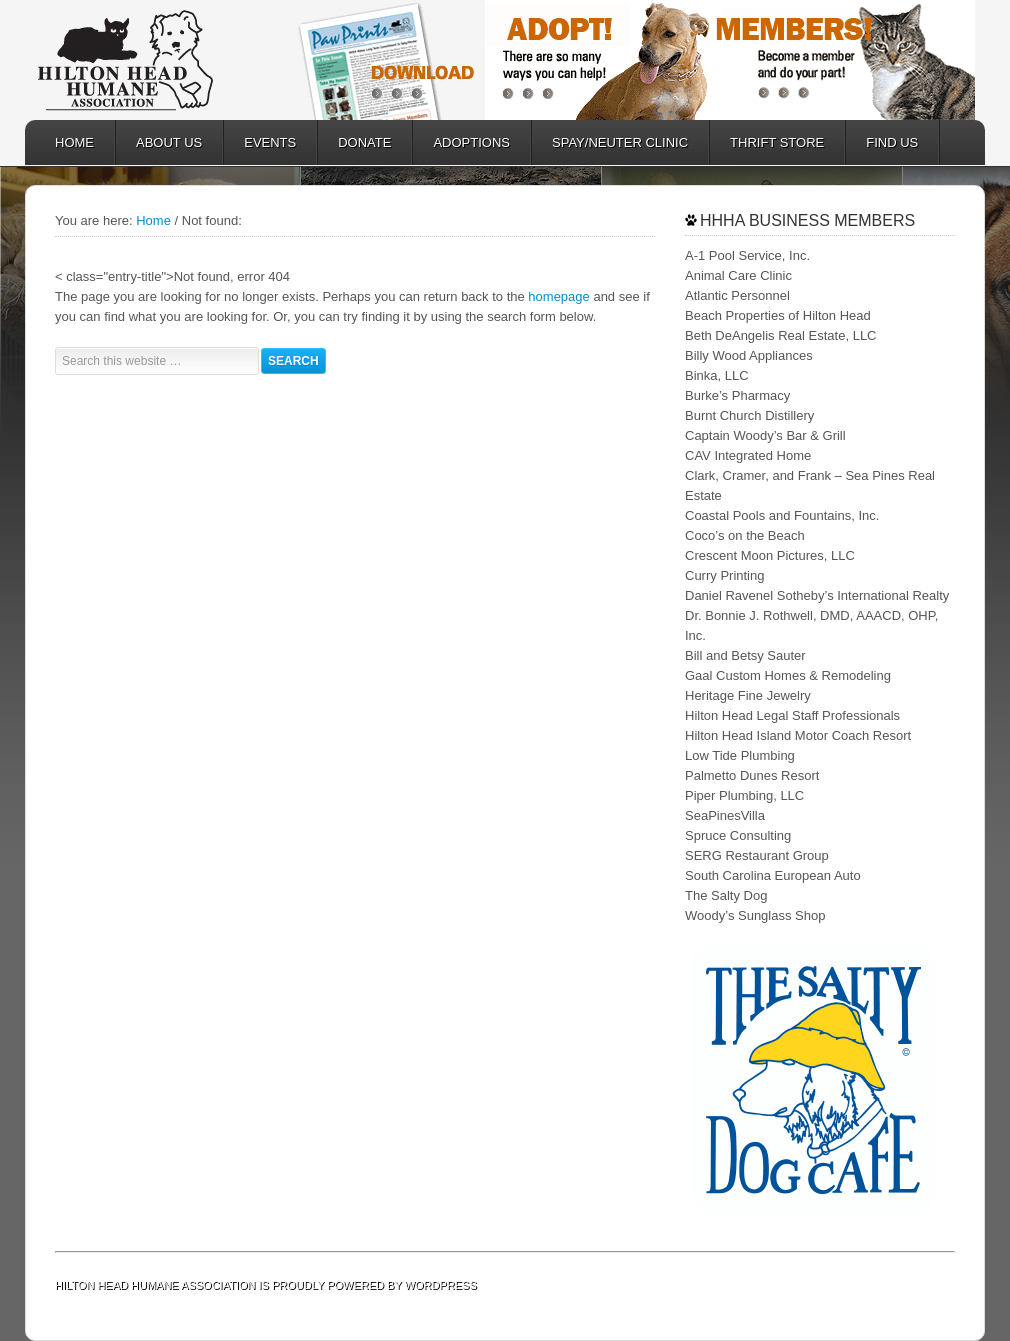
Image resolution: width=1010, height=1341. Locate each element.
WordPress (441, 1285)
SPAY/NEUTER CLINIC (610, 142)
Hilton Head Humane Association (155, 60)
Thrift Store (777, 142)
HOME (74, 142)
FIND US (892, 142)
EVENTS (270, 142)
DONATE (354, 142)
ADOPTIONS (461, 142)
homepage (558, 296)
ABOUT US (159, 142)
